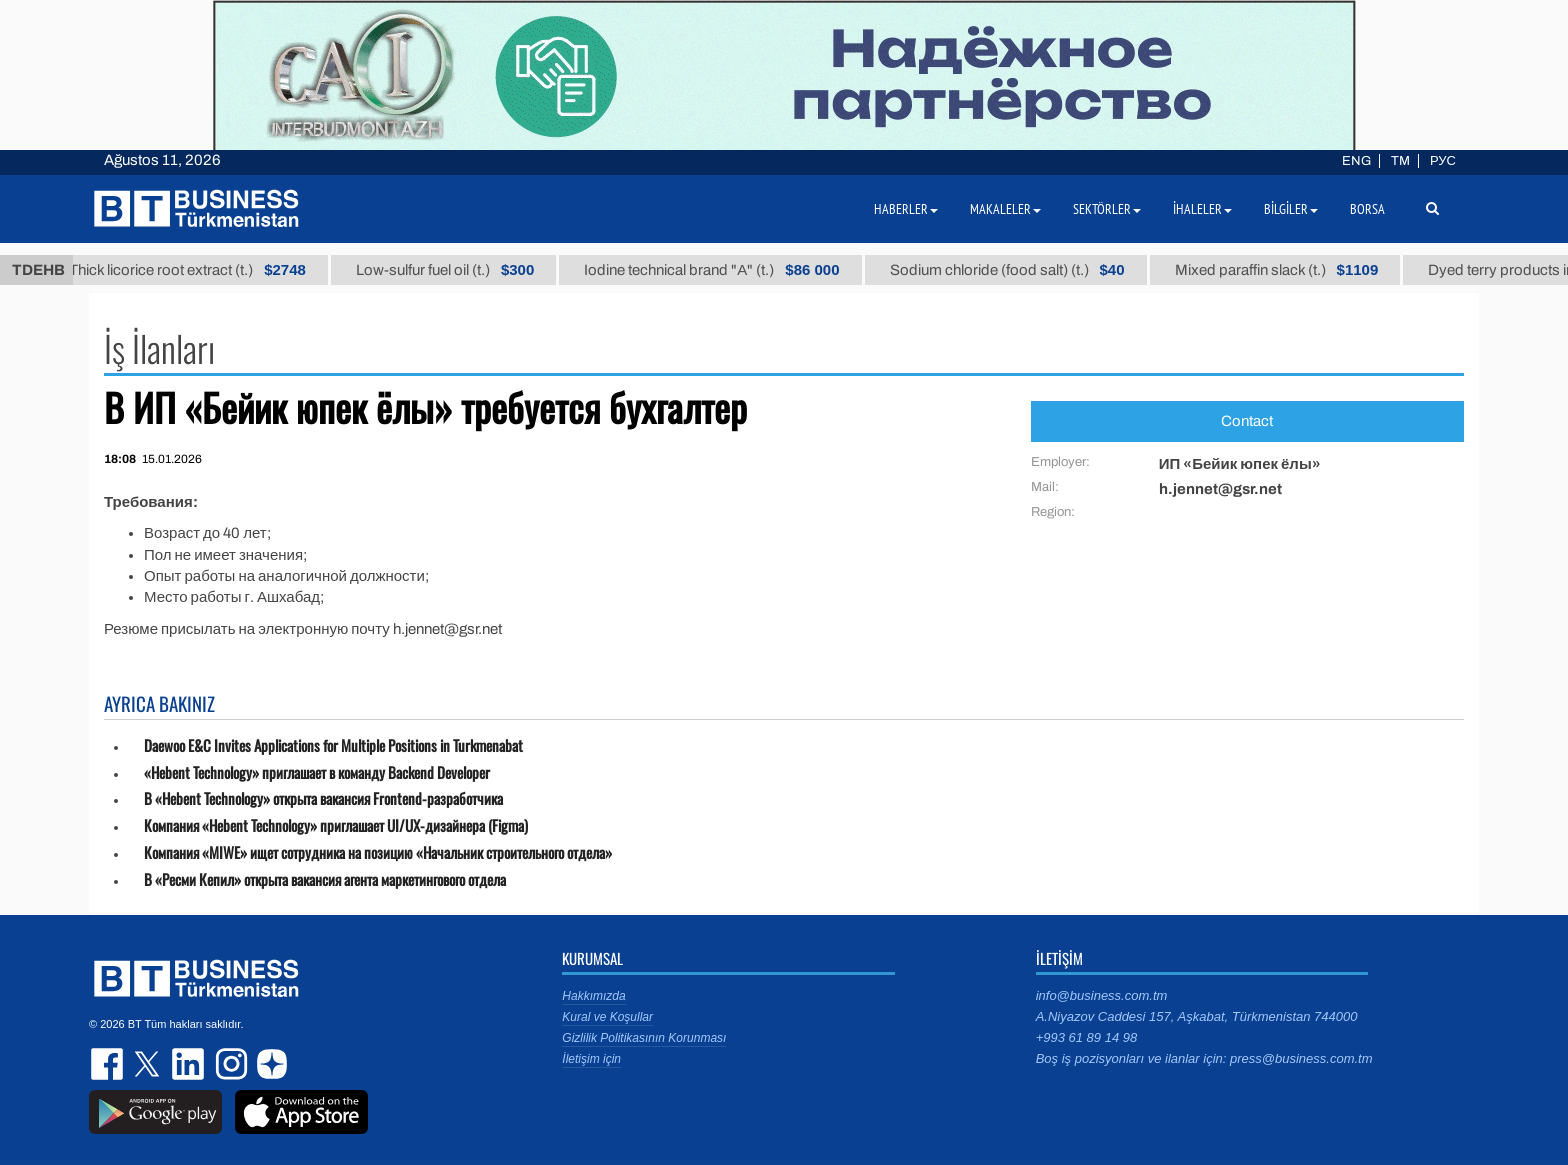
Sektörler (1107, 209)
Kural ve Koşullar (607, 1017)
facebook (109, 1064)
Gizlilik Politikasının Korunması (644, 1038)
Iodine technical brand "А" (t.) (741, 270)
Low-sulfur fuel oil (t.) (475, 270)
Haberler (906, 209)
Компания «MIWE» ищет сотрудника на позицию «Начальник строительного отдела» (378, 852)
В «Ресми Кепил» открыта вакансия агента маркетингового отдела (325, 879)
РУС (1443, 161)
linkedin (189, 1064)
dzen (269, 1064)
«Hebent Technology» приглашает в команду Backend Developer (317, 772)
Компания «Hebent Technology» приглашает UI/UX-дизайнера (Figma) (336, 825)
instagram (229, 1064)
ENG (1356, 161)
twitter (149, 1064)
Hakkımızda (593, 996)
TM (1400, 161)
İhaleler (1202, 209)
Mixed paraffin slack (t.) (1306, 270)
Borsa (1367, 209)
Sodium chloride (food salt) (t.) (1036, 270)
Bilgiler (1291, 209)
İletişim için (591, 1059)
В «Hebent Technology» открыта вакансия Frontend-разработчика (323, 798)
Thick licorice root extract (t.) (217, 270)
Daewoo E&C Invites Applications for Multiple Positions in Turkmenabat (333, 745)
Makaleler (1005, 209)
